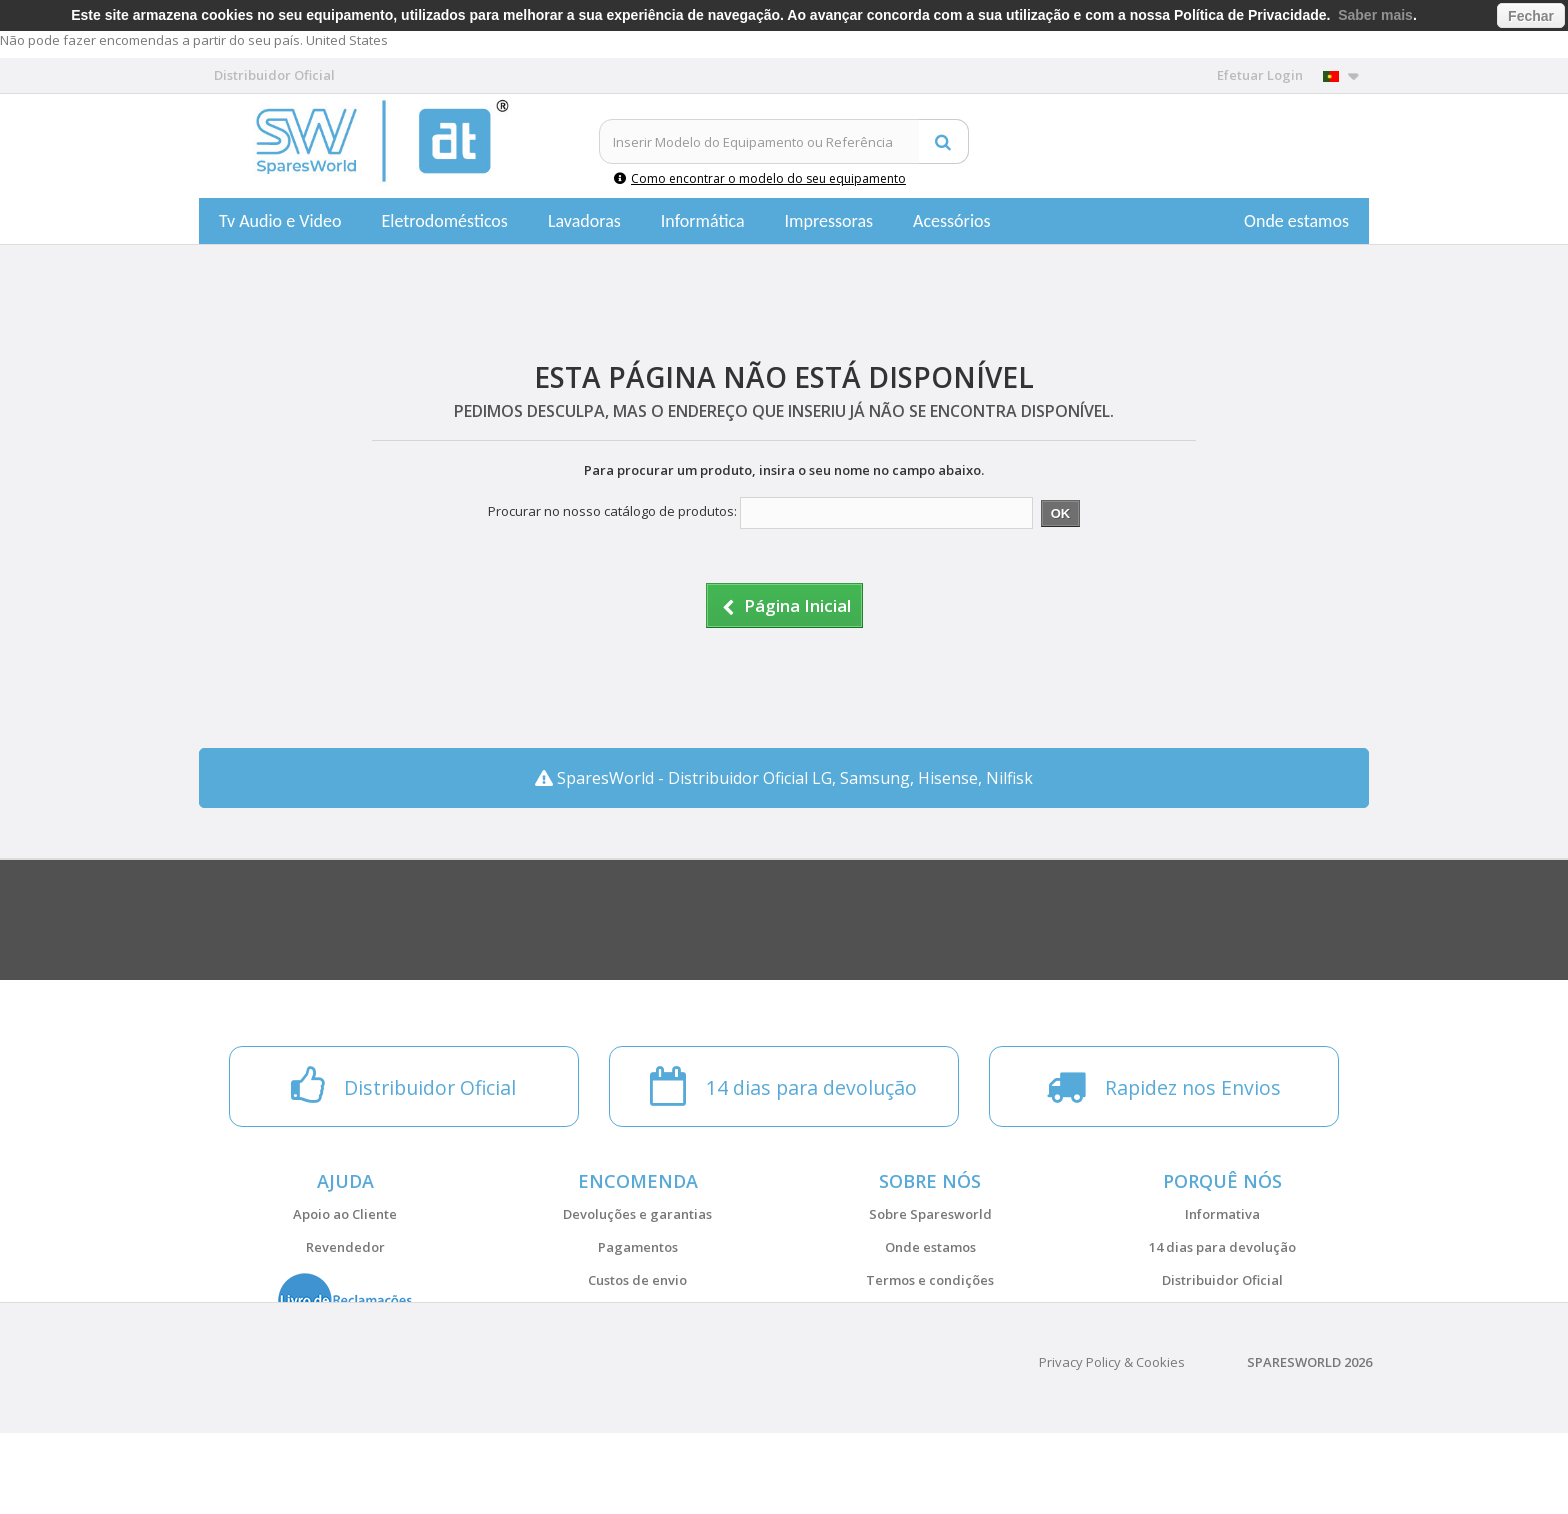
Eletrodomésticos (444, 221)
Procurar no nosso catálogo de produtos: (612, 511)
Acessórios (952, 221)
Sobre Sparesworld (930, 1214)
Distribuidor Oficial (1222, 1280)
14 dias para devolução (1222, 1247)
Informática (703, 221)
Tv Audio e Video (280, 221)
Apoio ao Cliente (345, 1214)
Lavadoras (584, 221)
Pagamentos (638, 1247)
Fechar (1531, 16)
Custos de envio (637, 1280)
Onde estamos (1296, 221)
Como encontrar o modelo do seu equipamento (760, 178)
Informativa (1222, 1214)
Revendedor (345, 1247)
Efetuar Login (1260, 75)
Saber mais (1375, 15)
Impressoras (829, 221)
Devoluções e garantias (637, 1214)
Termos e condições (930, 1280)
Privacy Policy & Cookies (1112, 1443)
